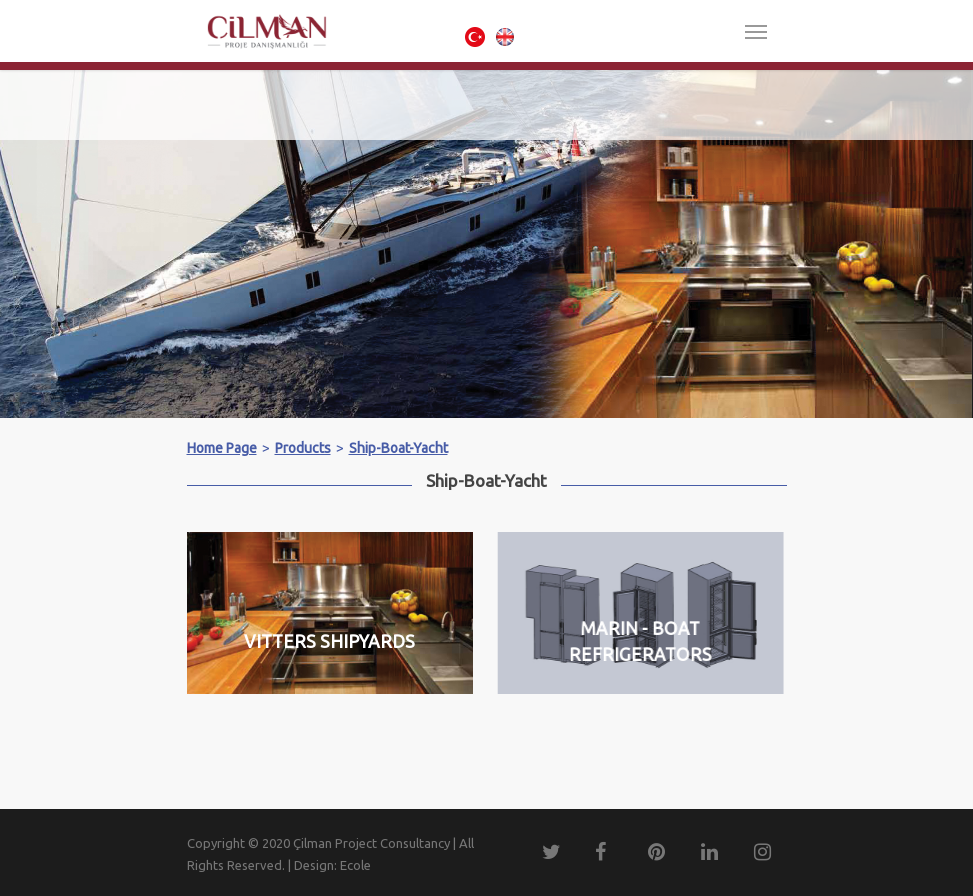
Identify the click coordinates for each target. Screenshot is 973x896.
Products (303, 448)
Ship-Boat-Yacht (398, 448)
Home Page (222, 448)
